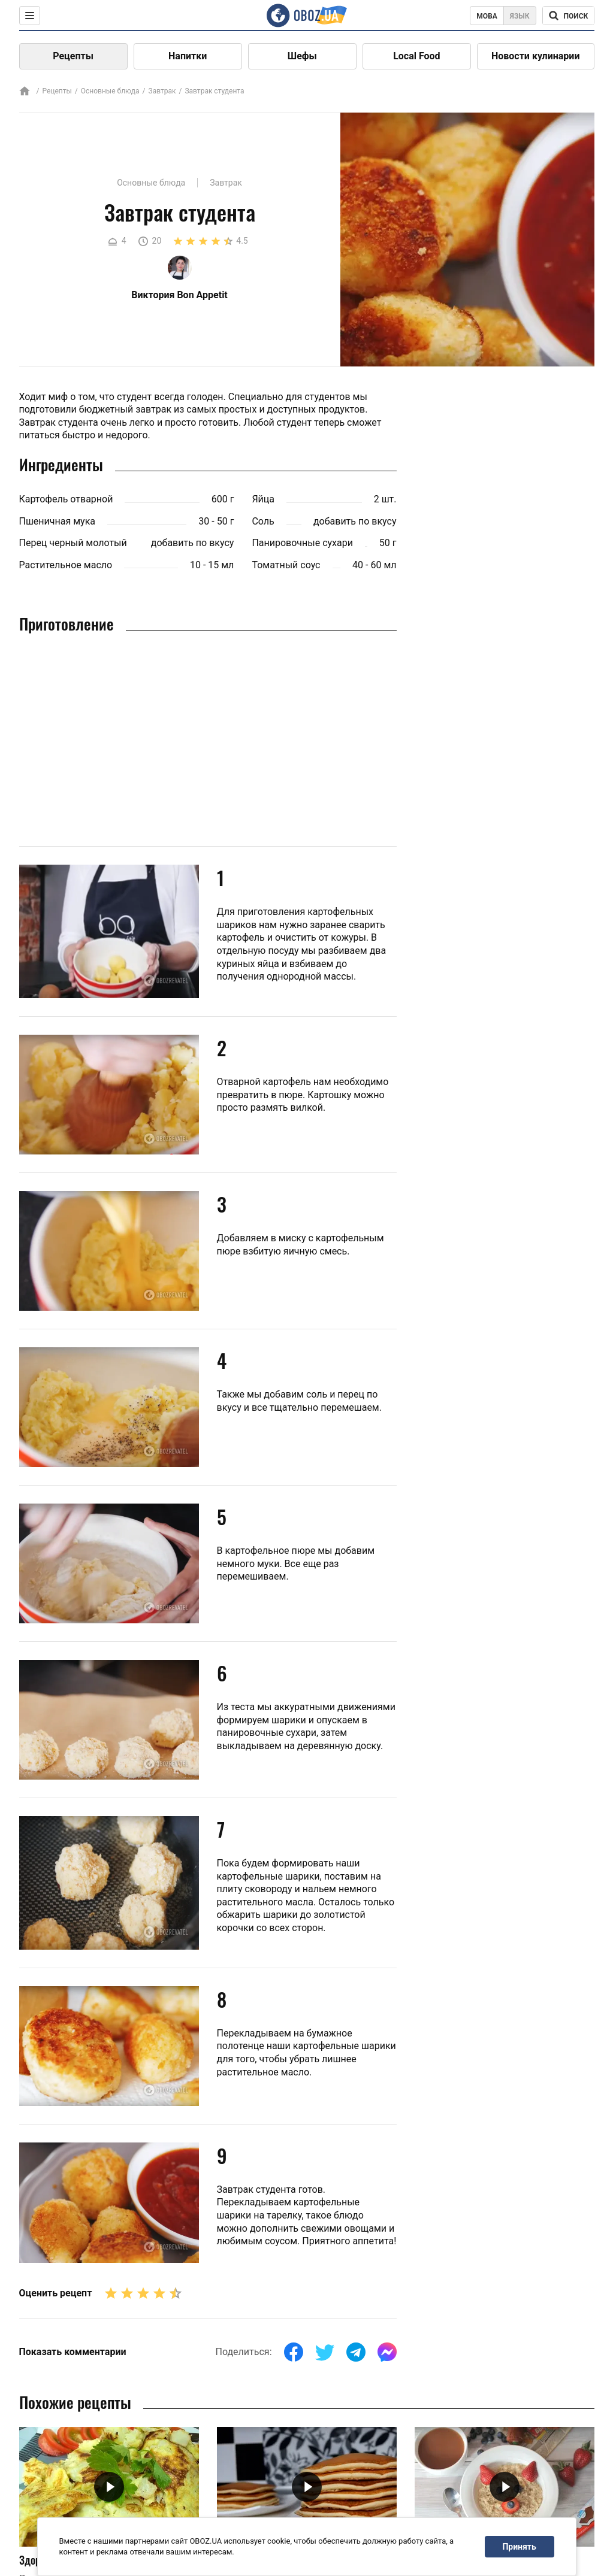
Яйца (263, 499)
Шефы (302, 56)
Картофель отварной (66, 499)
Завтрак (162, 91)
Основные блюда (110, 91)
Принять (519, 2546)
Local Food (416, 56)
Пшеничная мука (57, 521)
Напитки (187, 56)
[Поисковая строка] (568, 16)
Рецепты (73, 56)
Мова (486, 16)
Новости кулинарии (535, 56)
